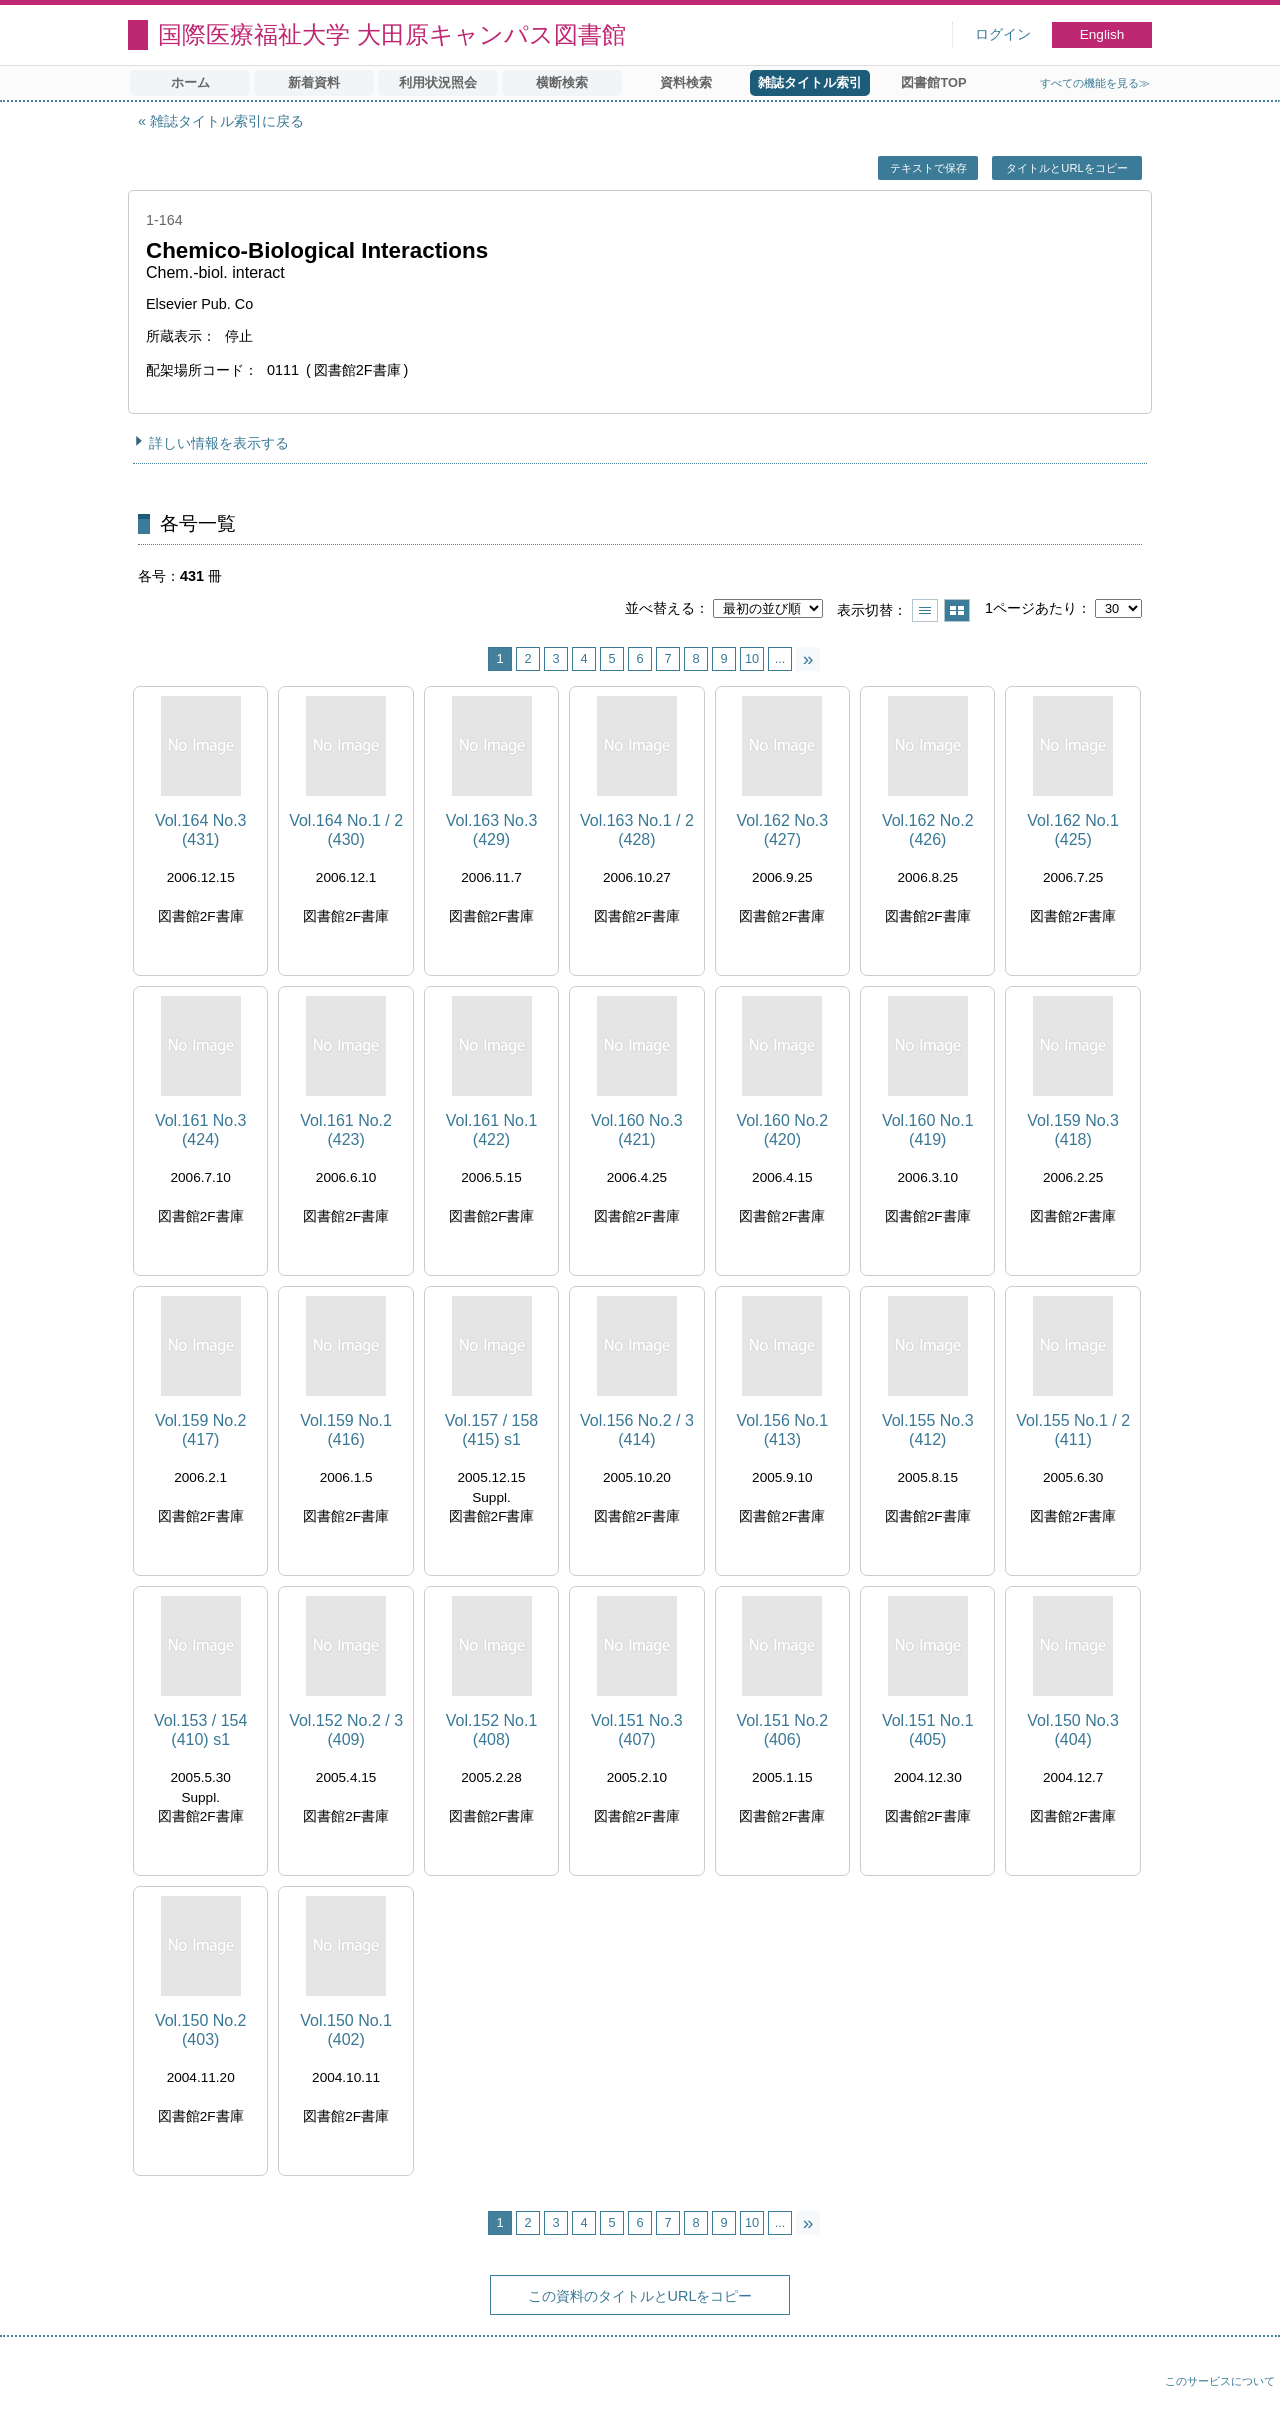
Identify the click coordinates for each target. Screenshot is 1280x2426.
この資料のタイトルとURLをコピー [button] (640, 2296)
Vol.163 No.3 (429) (492, 830)
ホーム (190, 82)
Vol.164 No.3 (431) (201, 830)
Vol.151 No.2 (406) (783, 1730)
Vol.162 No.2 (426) (928, 830)
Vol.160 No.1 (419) (928, 1130)
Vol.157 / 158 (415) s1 (491, 1430)
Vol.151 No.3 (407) (637, 1730)
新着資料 (314, 82)
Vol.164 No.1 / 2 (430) (346, 830)
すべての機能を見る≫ (1095, 83)
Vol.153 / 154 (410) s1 (200, 1730)
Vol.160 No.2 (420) (783, 1130)
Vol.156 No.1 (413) (783, 1430)
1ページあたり (1031, 608)
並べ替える (660, 608)
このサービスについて (1220, 2381)
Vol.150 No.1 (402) (346, 2030)
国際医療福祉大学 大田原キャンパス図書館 (392, 34)
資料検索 (686, 82)
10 (752, 658)
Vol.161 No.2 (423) (346, 1130)
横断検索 (562, 82)
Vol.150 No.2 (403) (201, 2030)
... (780, 658)
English (1102, 34)
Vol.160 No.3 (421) (637, 1130)
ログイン (1003, 34)
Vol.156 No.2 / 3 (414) (637, 1430)
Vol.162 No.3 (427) (783, 830)
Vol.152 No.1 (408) (492, 1730)
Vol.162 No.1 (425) (1073, 830)
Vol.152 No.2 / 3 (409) (346, 1730)
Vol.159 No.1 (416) (346, 1430)
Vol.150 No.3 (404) (1073, 1730)
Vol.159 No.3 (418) (1073, 1130)
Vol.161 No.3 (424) (201, 1130)
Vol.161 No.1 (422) (492, 1130)
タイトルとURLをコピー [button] (1066, 168)
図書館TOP (933, 82)
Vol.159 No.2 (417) (201, 1430)
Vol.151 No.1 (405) (928, 1730)
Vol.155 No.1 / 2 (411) (1073, 1430)
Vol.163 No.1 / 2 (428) (637, 830)
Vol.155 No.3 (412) (928, 1430)
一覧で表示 (925, 610)
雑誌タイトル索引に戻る (227, 121)
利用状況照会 (438, 82)
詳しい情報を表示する (219, 443)
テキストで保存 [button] (928, 168)
